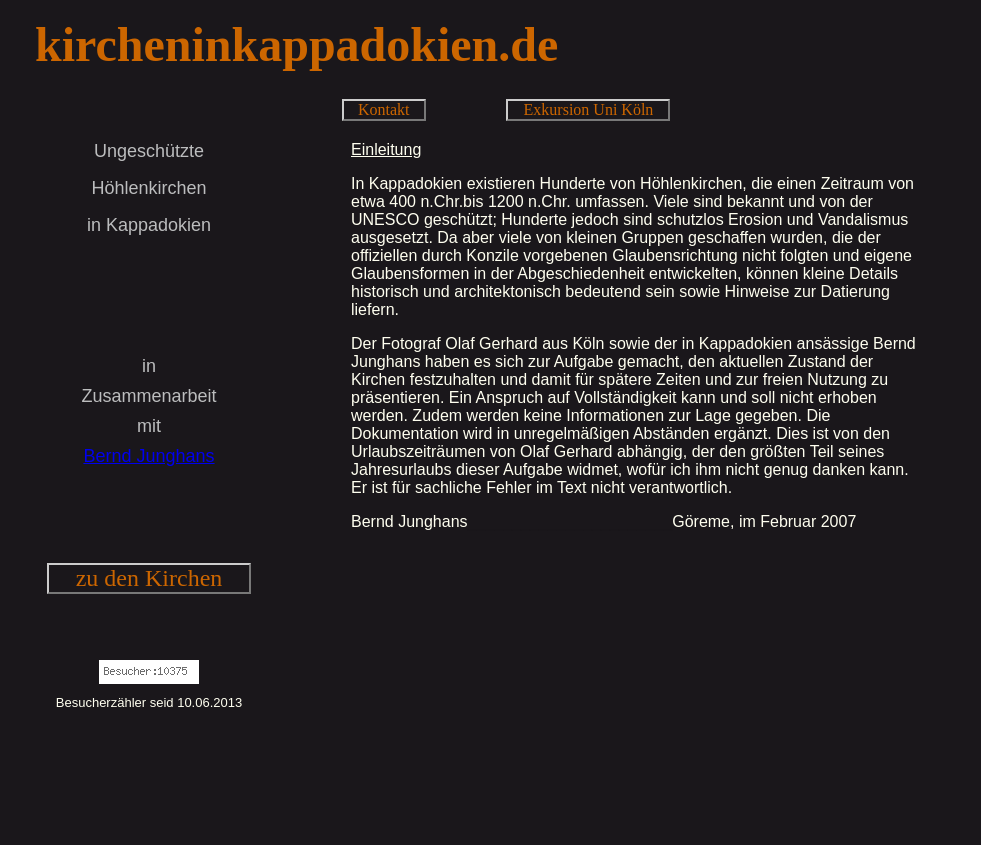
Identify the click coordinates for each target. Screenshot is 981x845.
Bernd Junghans (148, 456)
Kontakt (384, 109)
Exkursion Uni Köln (589, 109)
